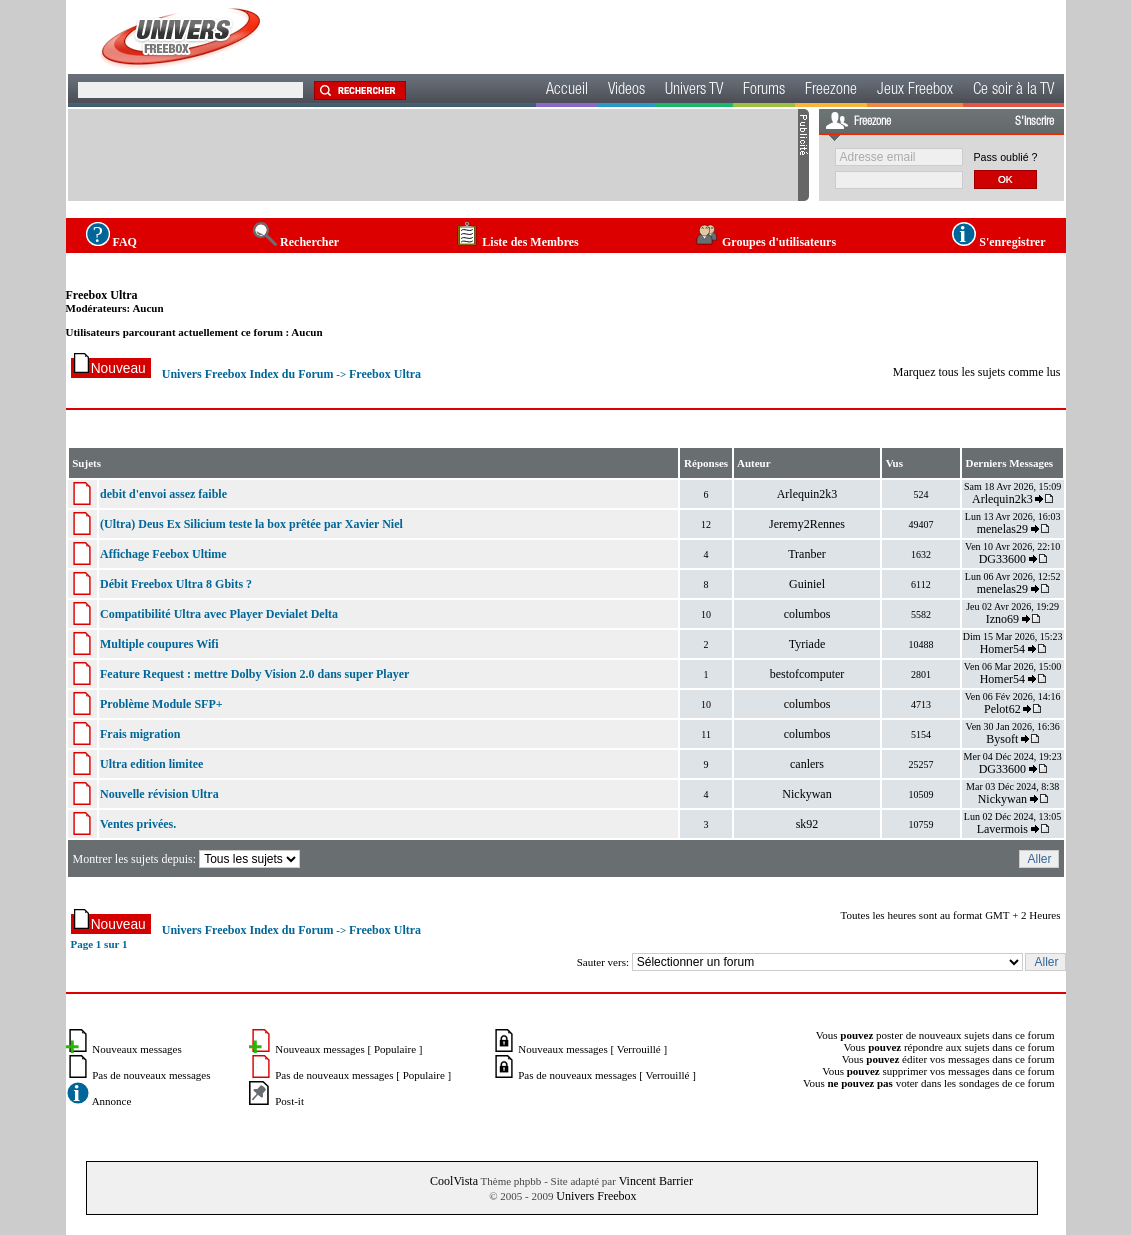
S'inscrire (1034, 122)
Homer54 (1002, 649)
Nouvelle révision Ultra (159, 794)
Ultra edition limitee (151, 764)
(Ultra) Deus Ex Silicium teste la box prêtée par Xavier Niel (251, 524)
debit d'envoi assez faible (163, 494)
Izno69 (1002, 619)
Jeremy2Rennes (807, 524)
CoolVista (454, 1181)
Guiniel (807, 584)
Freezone (831, 91)
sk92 (807, 824)
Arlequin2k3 (807, 494)
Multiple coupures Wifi (159, 644)
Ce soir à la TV (1013, 91)
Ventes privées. (138, 824)
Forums (764, 91)
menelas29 (1002, 529)
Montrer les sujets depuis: (187, 859)
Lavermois (1002, 829)
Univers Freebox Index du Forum (248, 374)
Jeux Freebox (915, 91)
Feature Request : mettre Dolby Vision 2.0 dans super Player (254, 674)
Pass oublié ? (1006, 157)
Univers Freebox (596, 1196)
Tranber (807, 554)
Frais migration (140, 734)
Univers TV (694, 91)
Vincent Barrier (656, 1181)
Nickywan (806, 794)
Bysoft (1002, 739)
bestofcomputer (807, 674)
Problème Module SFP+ (161, 704)
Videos (626, 91)
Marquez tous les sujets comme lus (977, 372)
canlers (807, 764)
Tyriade (807, 644)
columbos (807, 614)
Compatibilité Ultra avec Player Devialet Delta (219, 614)
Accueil (567, 91)
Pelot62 (1002, 709)
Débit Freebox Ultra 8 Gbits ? (176, 584)
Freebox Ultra (102, 295)
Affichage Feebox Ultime (163, 554)
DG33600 (1002, 559)
